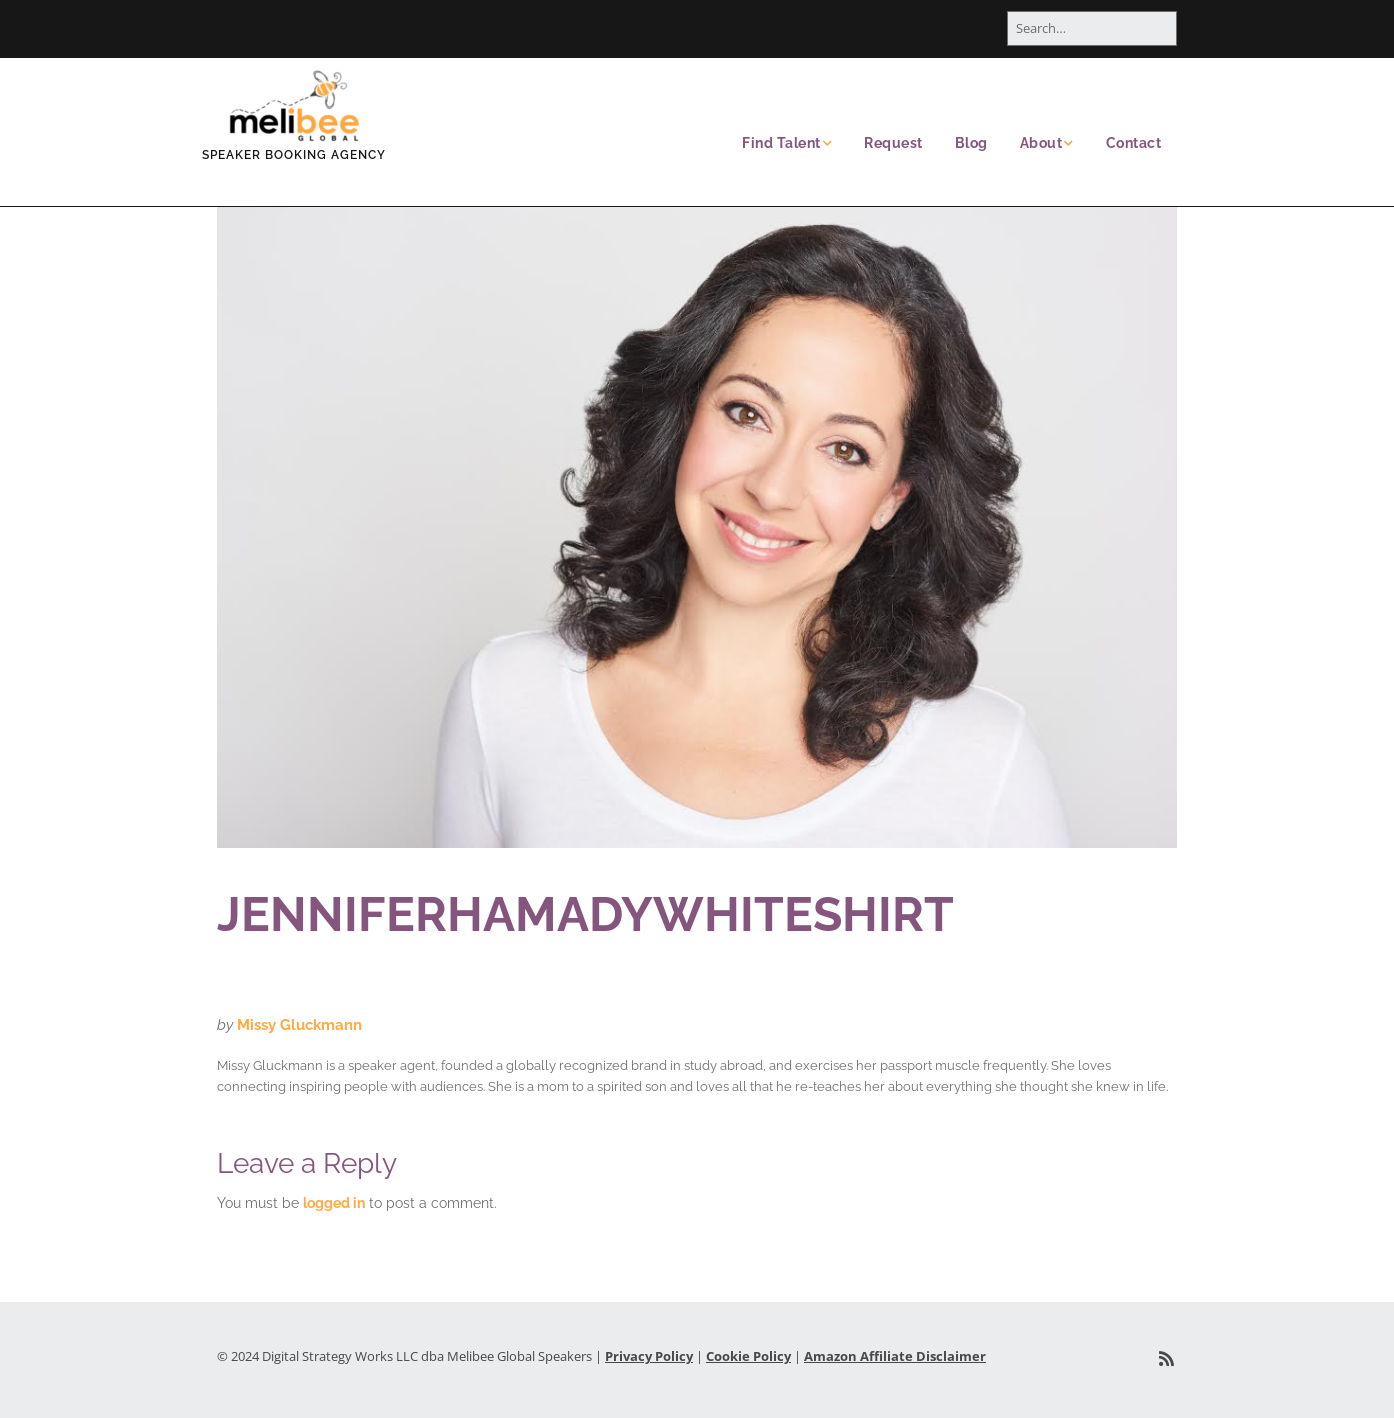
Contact (1134, 143)
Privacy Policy (649, 1356)
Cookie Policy (748, 1356)
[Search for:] (1092, 28)
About (1041, 143)
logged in (334, 1203)
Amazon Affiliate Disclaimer (895, 1356)
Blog (971, 143)
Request (893, 143)
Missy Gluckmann (299, 1025)
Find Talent (781, 143)
